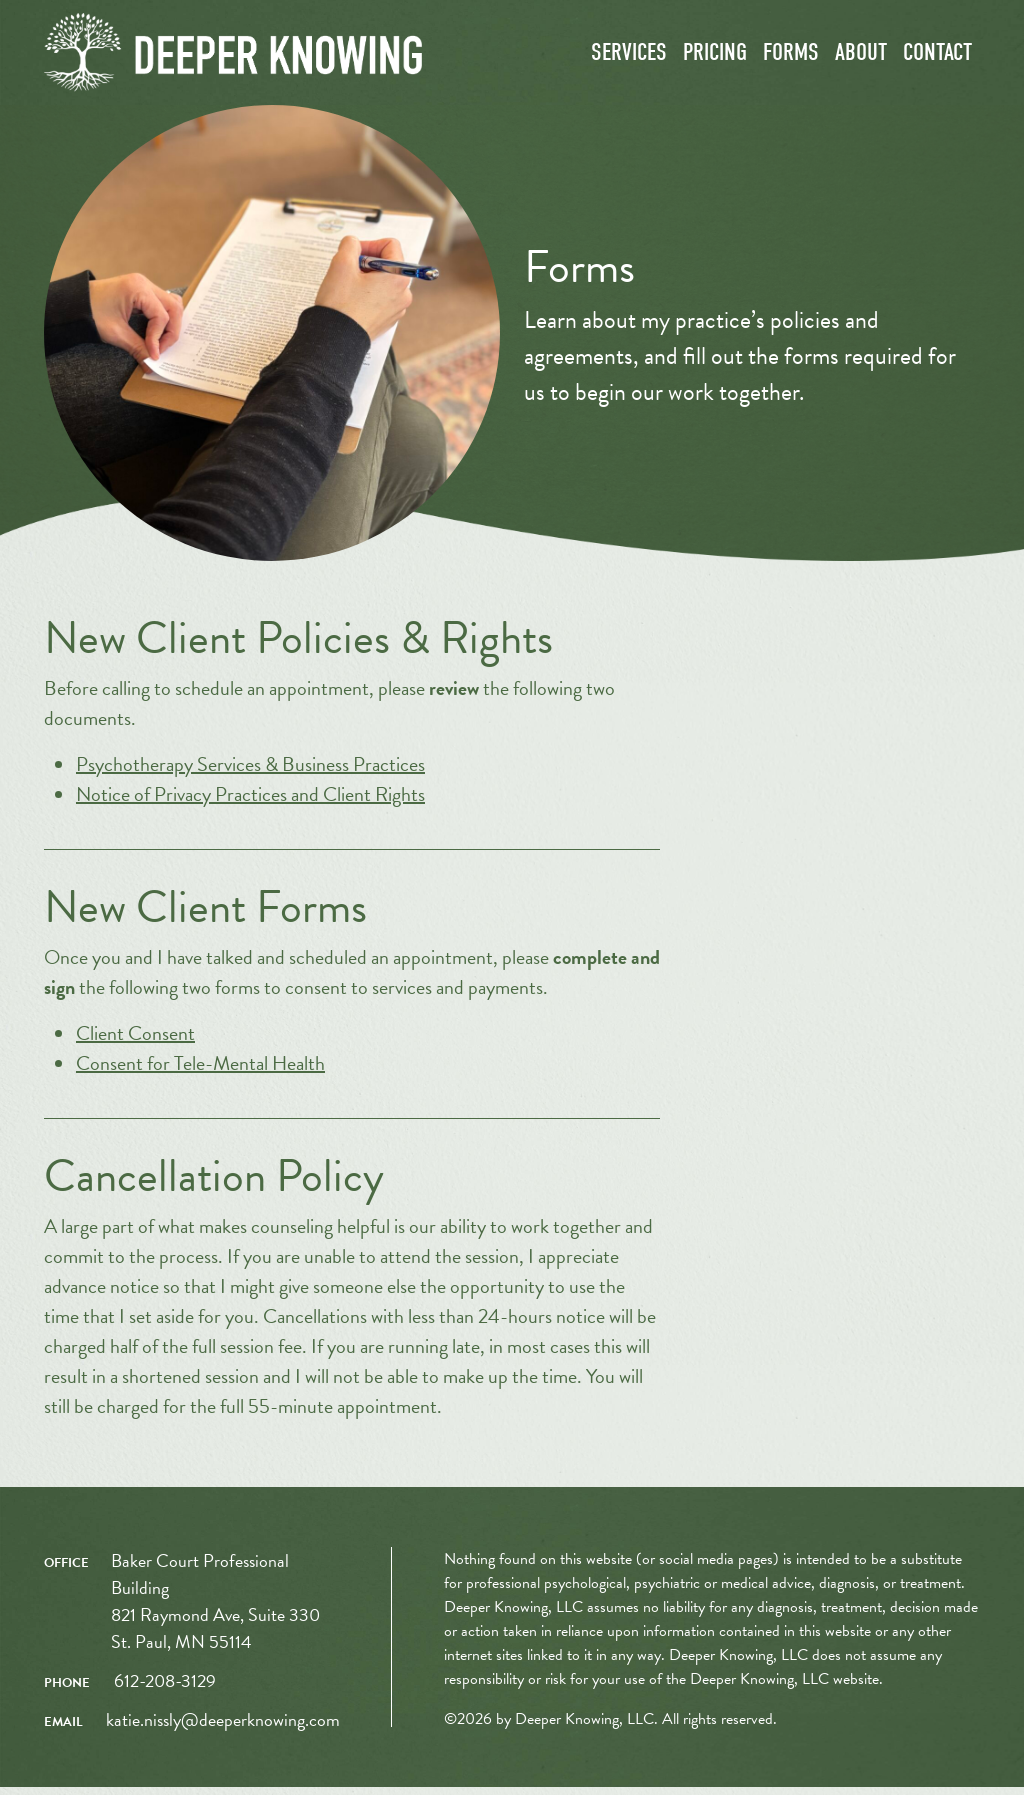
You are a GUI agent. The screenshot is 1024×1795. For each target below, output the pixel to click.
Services (629, 57)
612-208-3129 (165, 1688)
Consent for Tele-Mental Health (200, 1071)
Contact (937, 57)
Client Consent (135, 1041)
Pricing (715, 57)
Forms (791, 57)
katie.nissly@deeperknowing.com (223, 1727)
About (861, 57)
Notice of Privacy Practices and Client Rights (250, 802)
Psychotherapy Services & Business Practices (250, 772)
